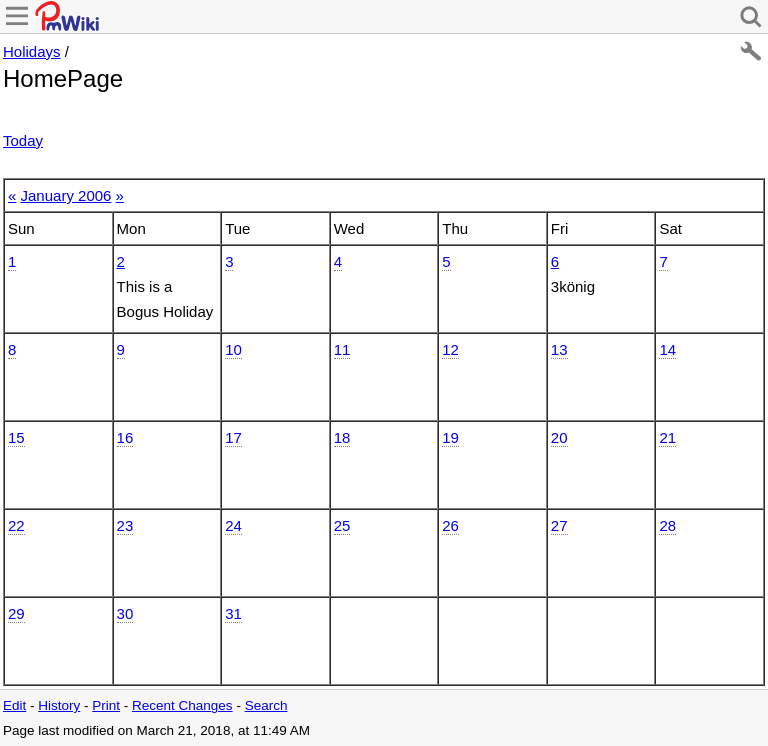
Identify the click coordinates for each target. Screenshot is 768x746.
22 (16, 525)
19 (450, 437)
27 (559, 525)
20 (559, 437)
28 (667, 525)
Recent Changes (182, 705)
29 (16, 613)
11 (342, 349)
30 (125, 613)
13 (559, 349)
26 (450, 525)
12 (450, 349)
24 (233, 525)
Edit (14, 705)
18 (342, 437)
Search (266, 705)
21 (667, 437)
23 (125, 525)
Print (106, 705)
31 (233, 613)
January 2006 (66, 195)
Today (23, 140)
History (59, 705)
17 (233, 437)
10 (233, 349)
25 (342, 525)
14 (667, 349)
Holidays (32, 51)
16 (125, 437)
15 (16, 437)
